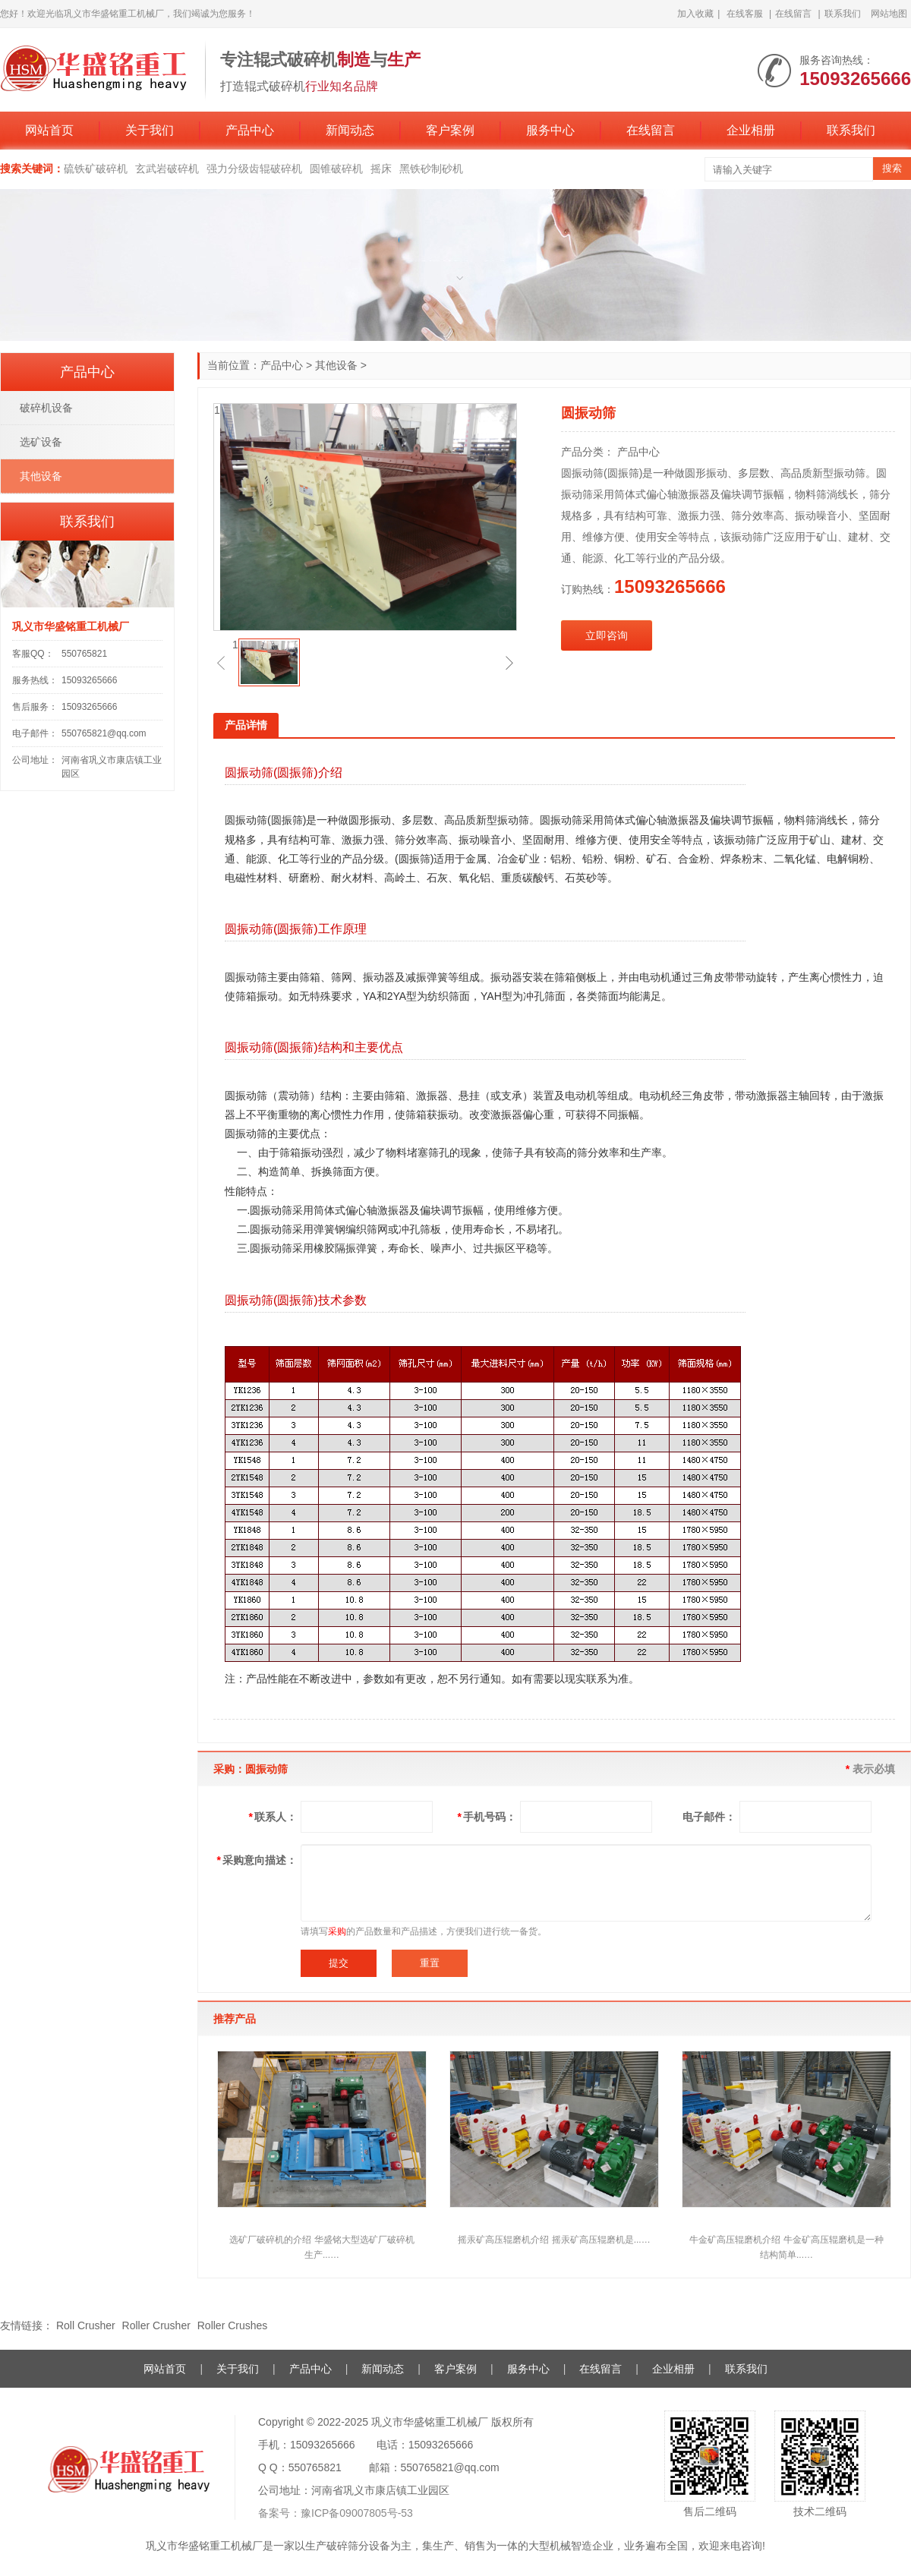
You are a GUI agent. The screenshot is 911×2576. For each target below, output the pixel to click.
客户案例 (450, 130)
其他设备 (336, 365)
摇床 (381, 168)
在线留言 (793, 13)
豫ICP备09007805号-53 (357, 2513)
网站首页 (49, 130)
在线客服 (745, 13)
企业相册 (751, 130)
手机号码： (487, 1817)
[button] (221, 663)
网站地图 (889, 13)
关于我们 (149, 130)
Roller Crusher (158, 2325)
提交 (338, 1963)
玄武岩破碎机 (167, 168)
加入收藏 (695, 13)
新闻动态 (350, 130)
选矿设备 (41, 442)
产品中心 (249, 130)
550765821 (84, 653)
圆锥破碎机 (336, 168)
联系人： (273, 1817)
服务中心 (550, 130)
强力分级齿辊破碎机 (254, 168)
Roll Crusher (87, 2325)
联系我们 (842, 13)
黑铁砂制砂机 (431, 168)
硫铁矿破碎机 (96, 168)
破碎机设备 (46, 408)
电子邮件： (709, 1817)
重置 (430, 1963)
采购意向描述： (257, 1860)
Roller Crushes (232, 2325)
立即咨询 (606, 635)
